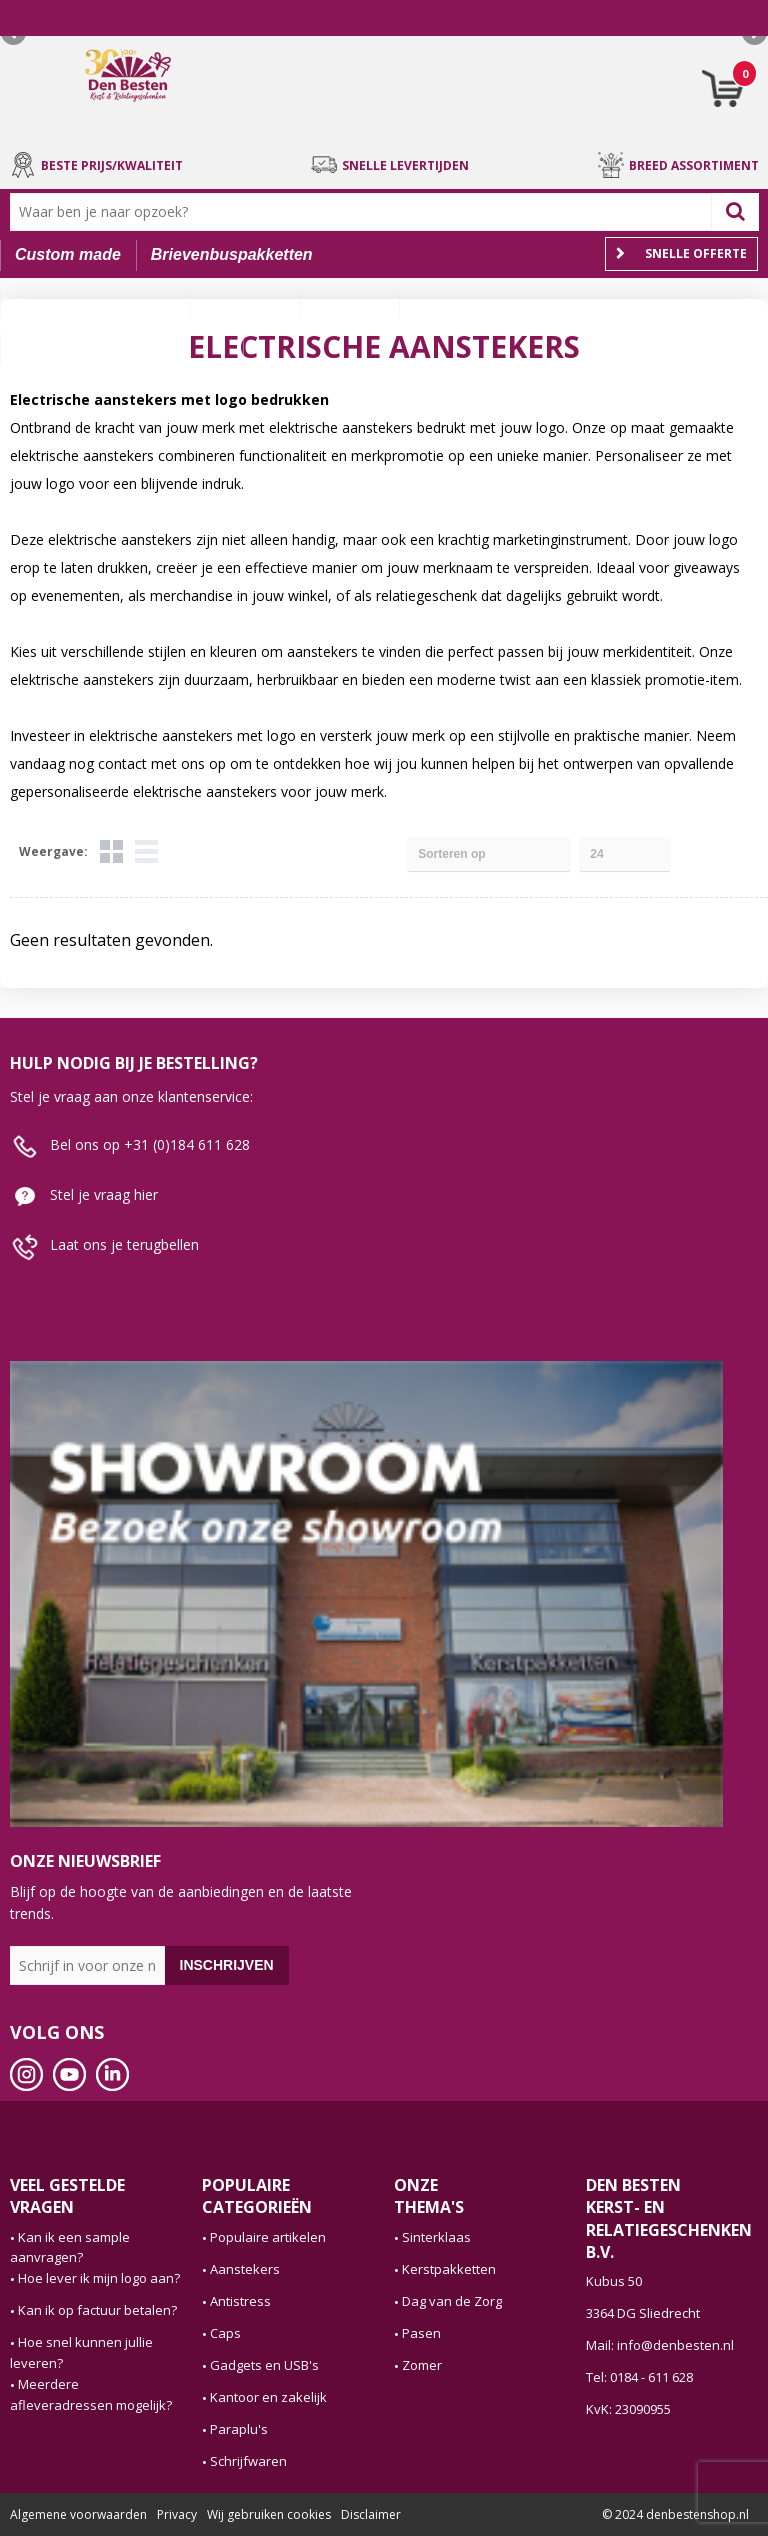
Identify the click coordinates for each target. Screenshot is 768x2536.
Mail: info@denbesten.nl (660, 2345)
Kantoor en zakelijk (268, 2397)
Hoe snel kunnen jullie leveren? (81, 2352)
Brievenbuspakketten (232, 254)
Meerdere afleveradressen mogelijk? (91, 2394)
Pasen (421, 2333)
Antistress (240, 2301)
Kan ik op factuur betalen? (97, 2310)
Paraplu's (239, 2429)
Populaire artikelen (268, 2237)
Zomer (422, 2365)
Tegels (111, 851)
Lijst (146, 851)
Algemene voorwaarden (78, 2514)
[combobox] (365, 212)
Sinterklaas (436, 2237)
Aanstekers (245, 2269)
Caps (225, 2333)
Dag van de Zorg (452, 2301)
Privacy (177, 2514)
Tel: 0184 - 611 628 (639, 2377)
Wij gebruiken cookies (269, 2514)
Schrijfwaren (248, 2461)
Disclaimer (371, 2514)
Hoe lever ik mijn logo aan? (99, 2278)
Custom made (68, 254)
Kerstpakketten (449, 2269)
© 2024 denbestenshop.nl (675, 2514)
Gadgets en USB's (264, 2365)
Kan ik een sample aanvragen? (70, 2247)
